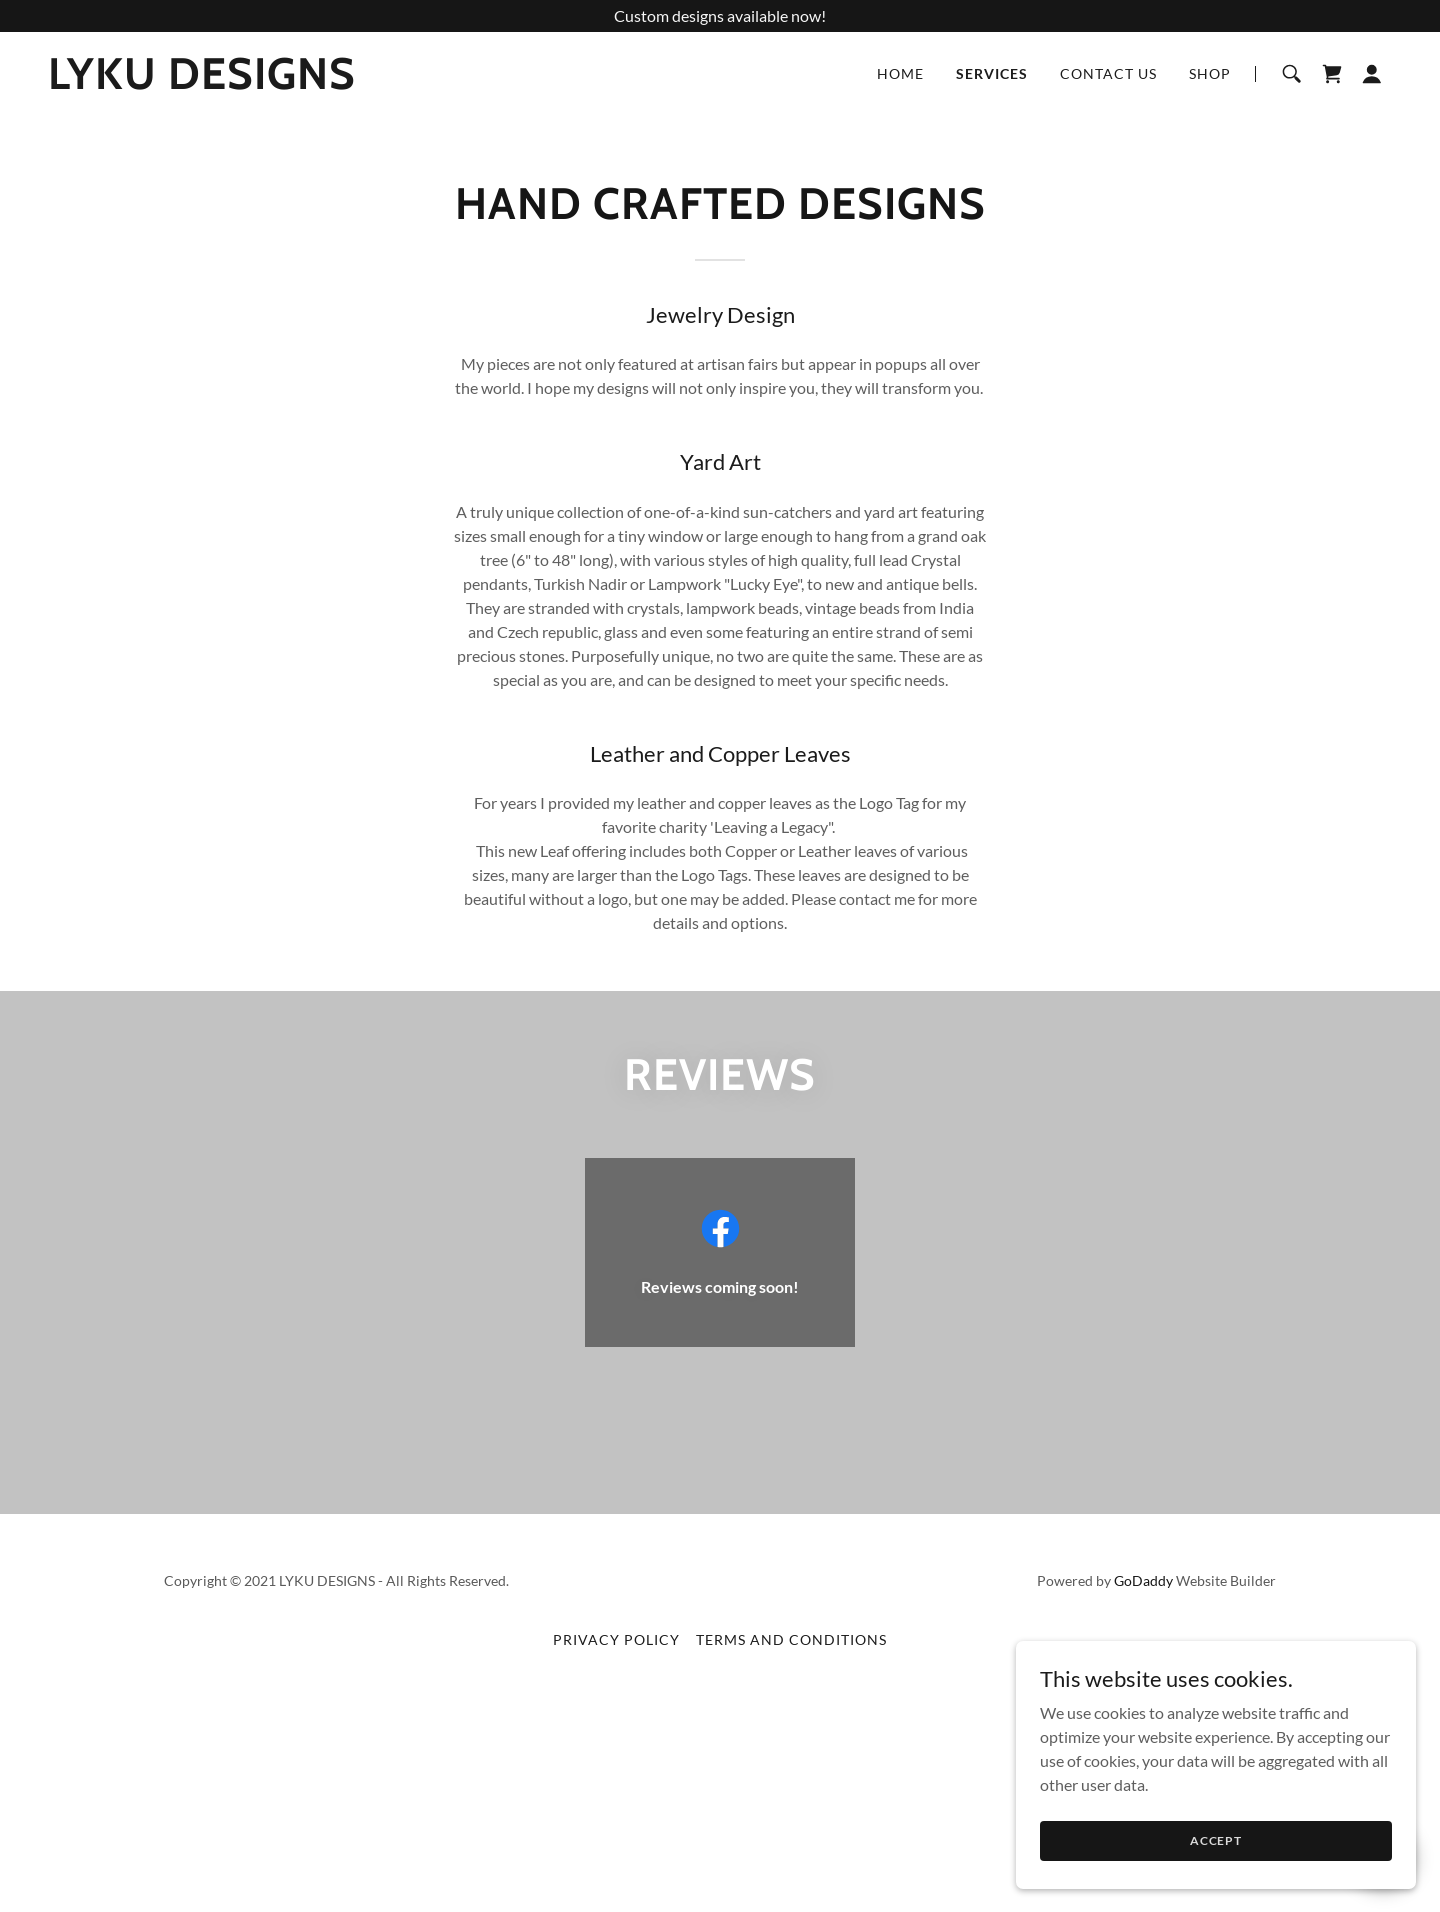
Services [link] (992, 73)
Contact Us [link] (1108, 73)
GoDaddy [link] (1143, 1580)
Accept (1216, 1840)
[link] (202, 82)
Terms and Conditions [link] (791, 1639)
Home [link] (900, 73)
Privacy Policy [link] (616, 1639)
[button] (1372, 74)
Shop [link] (1210, 73)
